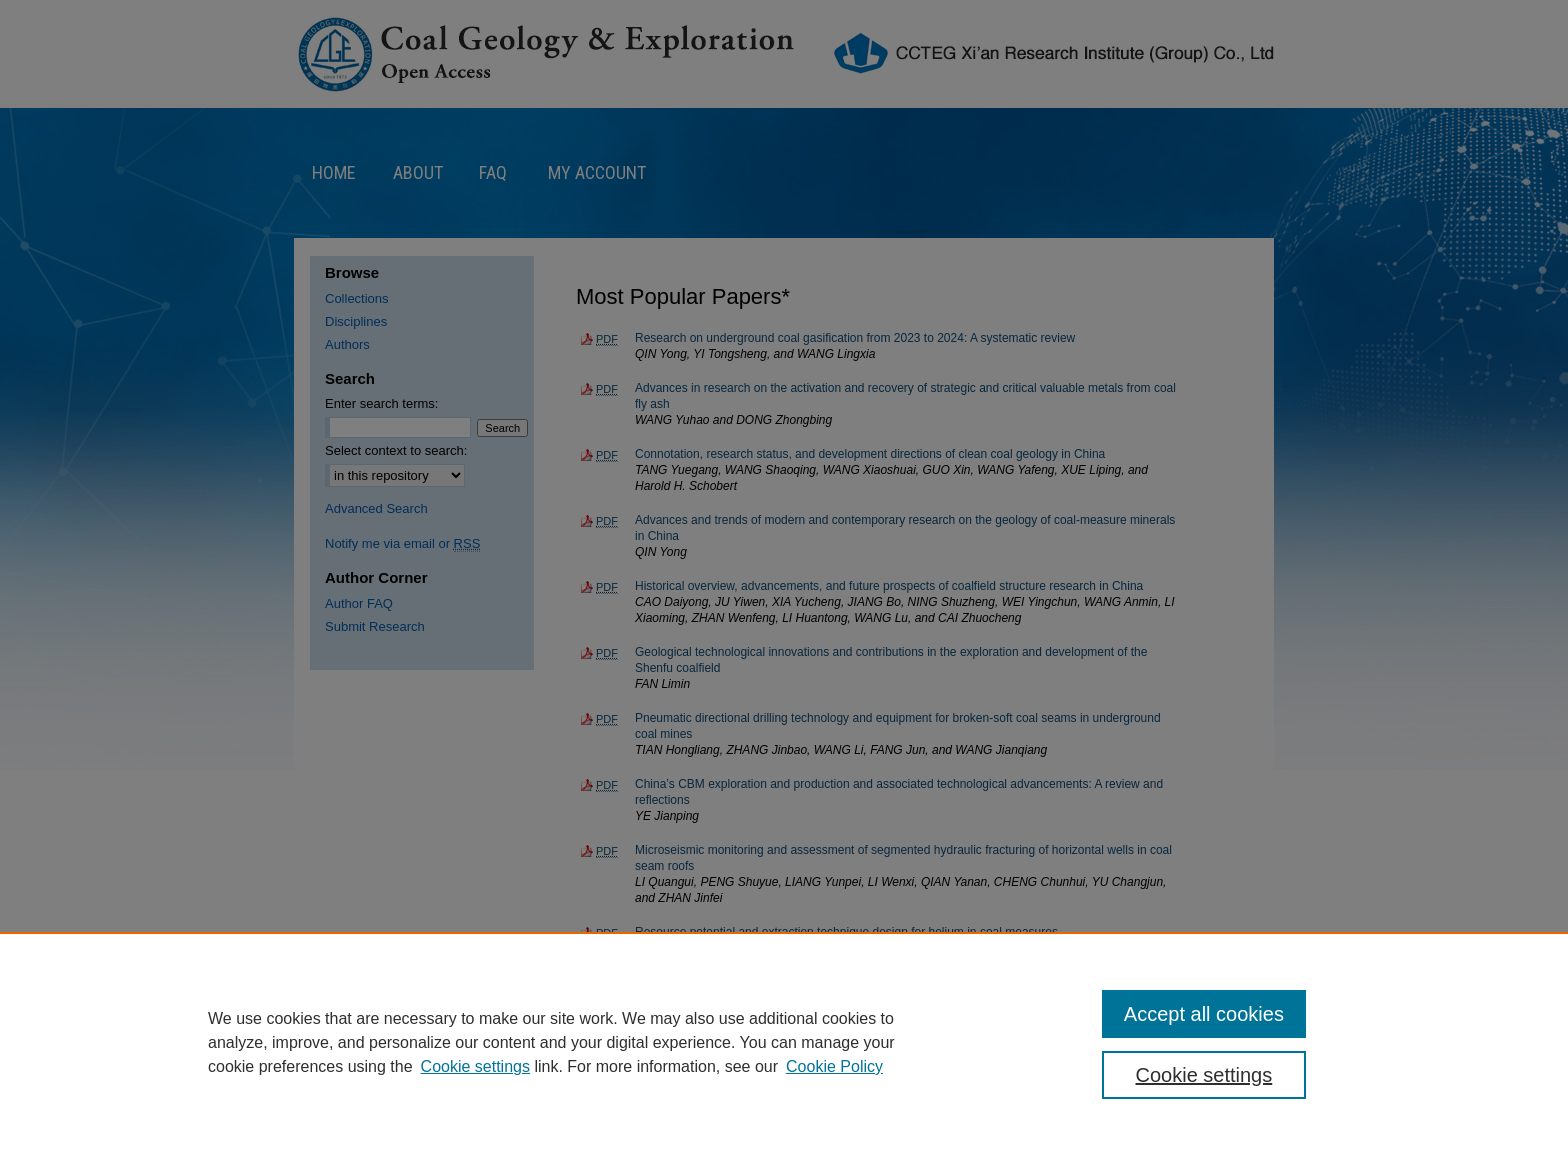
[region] (784, 1042)
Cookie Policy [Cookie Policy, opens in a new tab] (834, 1066)
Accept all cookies (1204, 1014)
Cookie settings (475, 1066)
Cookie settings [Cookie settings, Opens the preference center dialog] (1204, 1075)
